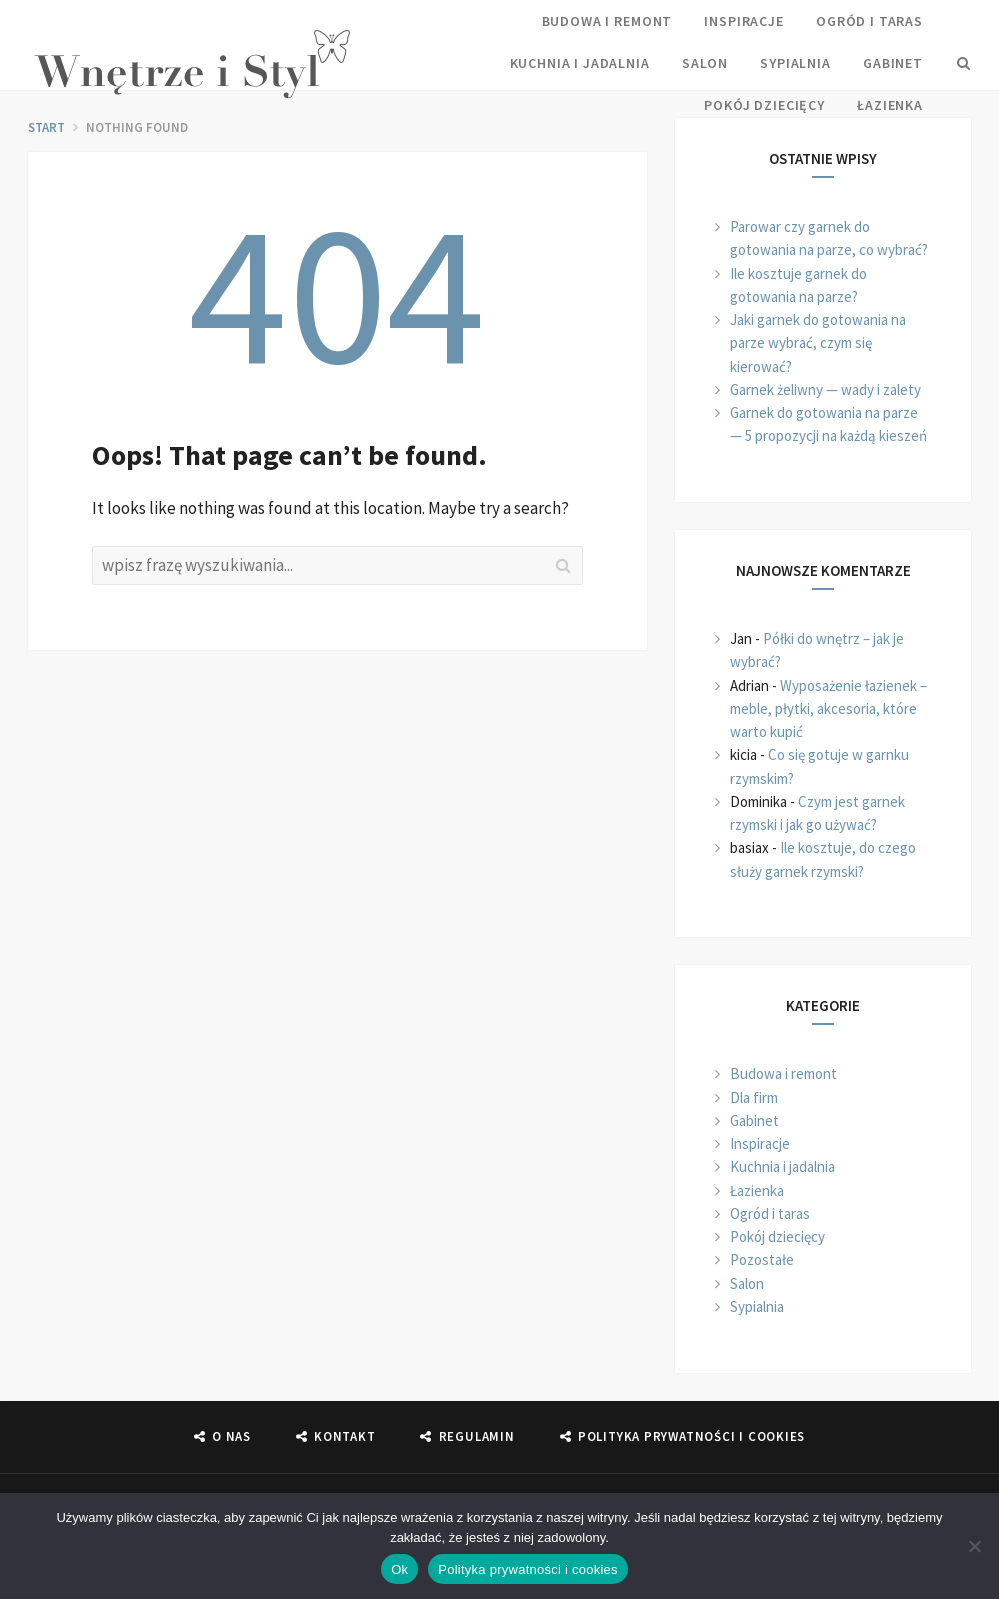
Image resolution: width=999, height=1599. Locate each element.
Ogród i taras (869, 21)
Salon (705, 63)
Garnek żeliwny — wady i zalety (825, 389)
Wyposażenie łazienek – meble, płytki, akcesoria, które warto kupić (828, 709)
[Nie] (974, 1546)
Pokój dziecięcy (764, 105)
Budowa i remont (607, 21)
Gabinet (893, 63)
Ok (399, 1569)
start (46, 127)
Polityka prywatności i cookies (527, 1569)
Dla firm (754, 1097)
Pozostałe (762, 1259)
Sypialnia (795, 63)
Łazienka (890, 105)
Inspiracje (743, 21)
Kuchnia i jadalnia (580, 63)
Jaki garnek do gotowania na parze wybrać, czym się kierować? (818, 343)
